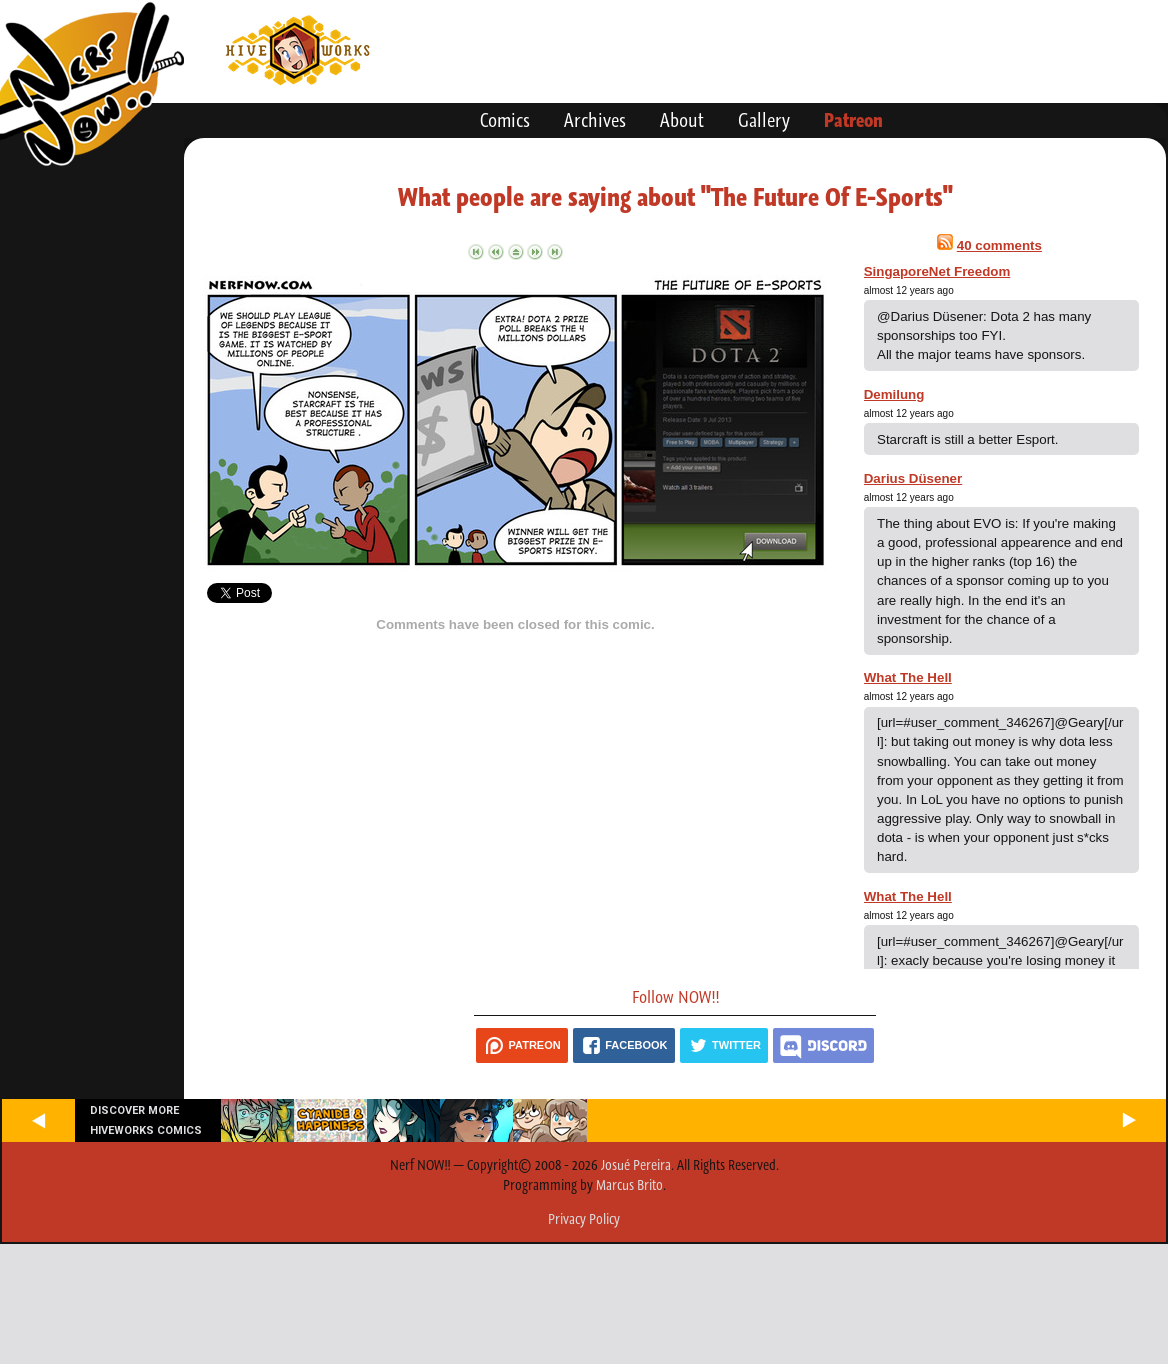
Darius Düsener (913, 478)
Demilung (894, 394)
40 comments (999, 245)
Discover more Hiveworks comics (146, 1120)
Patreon (853, 120)
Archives (595, 120)
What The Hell (908, 677)
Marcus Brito (629, 1185)
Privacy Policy (584, 1219)
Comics (505, 120)
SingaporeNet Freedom (937, 271)
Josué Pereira (636, 1165)
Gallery (764, 120)
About (682, 120)
